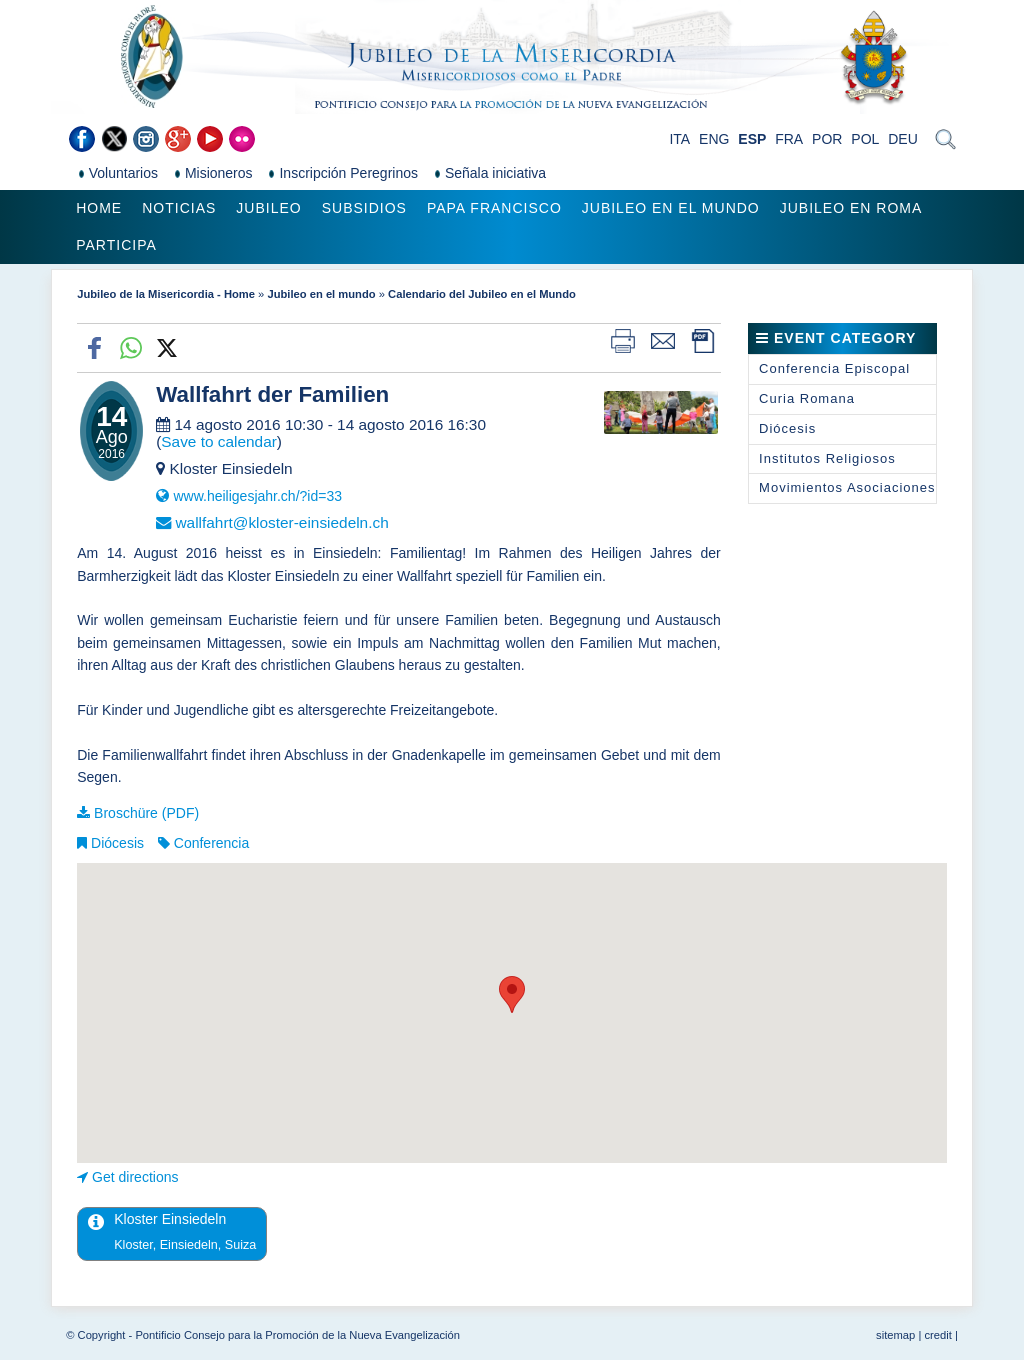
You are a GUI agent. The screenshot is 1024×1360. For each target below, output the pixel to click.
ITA (679, 139)
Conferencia (212, 843)
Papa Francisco (494, 208)
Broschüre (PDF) (146, 813)
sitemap (895, 1335)
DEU (903, 139)
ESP (752, 139)
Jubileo (268, 208)
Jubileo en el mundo (671, 208)
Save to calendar (219, 441)
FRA (789, 139)
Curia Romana (807, 398)
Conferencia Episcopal (834, 368)
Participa (116, 245)
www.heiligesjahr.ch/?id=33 (257, 496)
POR (827, 139)
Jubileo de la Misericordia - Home (166, 294)
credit (937, 1335)
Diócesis (117, 843)
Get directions (135, 1177)
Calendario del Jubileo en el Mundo (482, 294)
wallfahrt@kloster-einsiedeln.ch (281, 522)
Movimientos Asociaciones (847, 487)
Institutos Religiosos (827, 458)
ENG (714, 139)
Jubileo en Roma (851, 208)
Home (99, 208)
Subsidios (364, 208)
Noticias (179, 208)
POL (865, 139)
